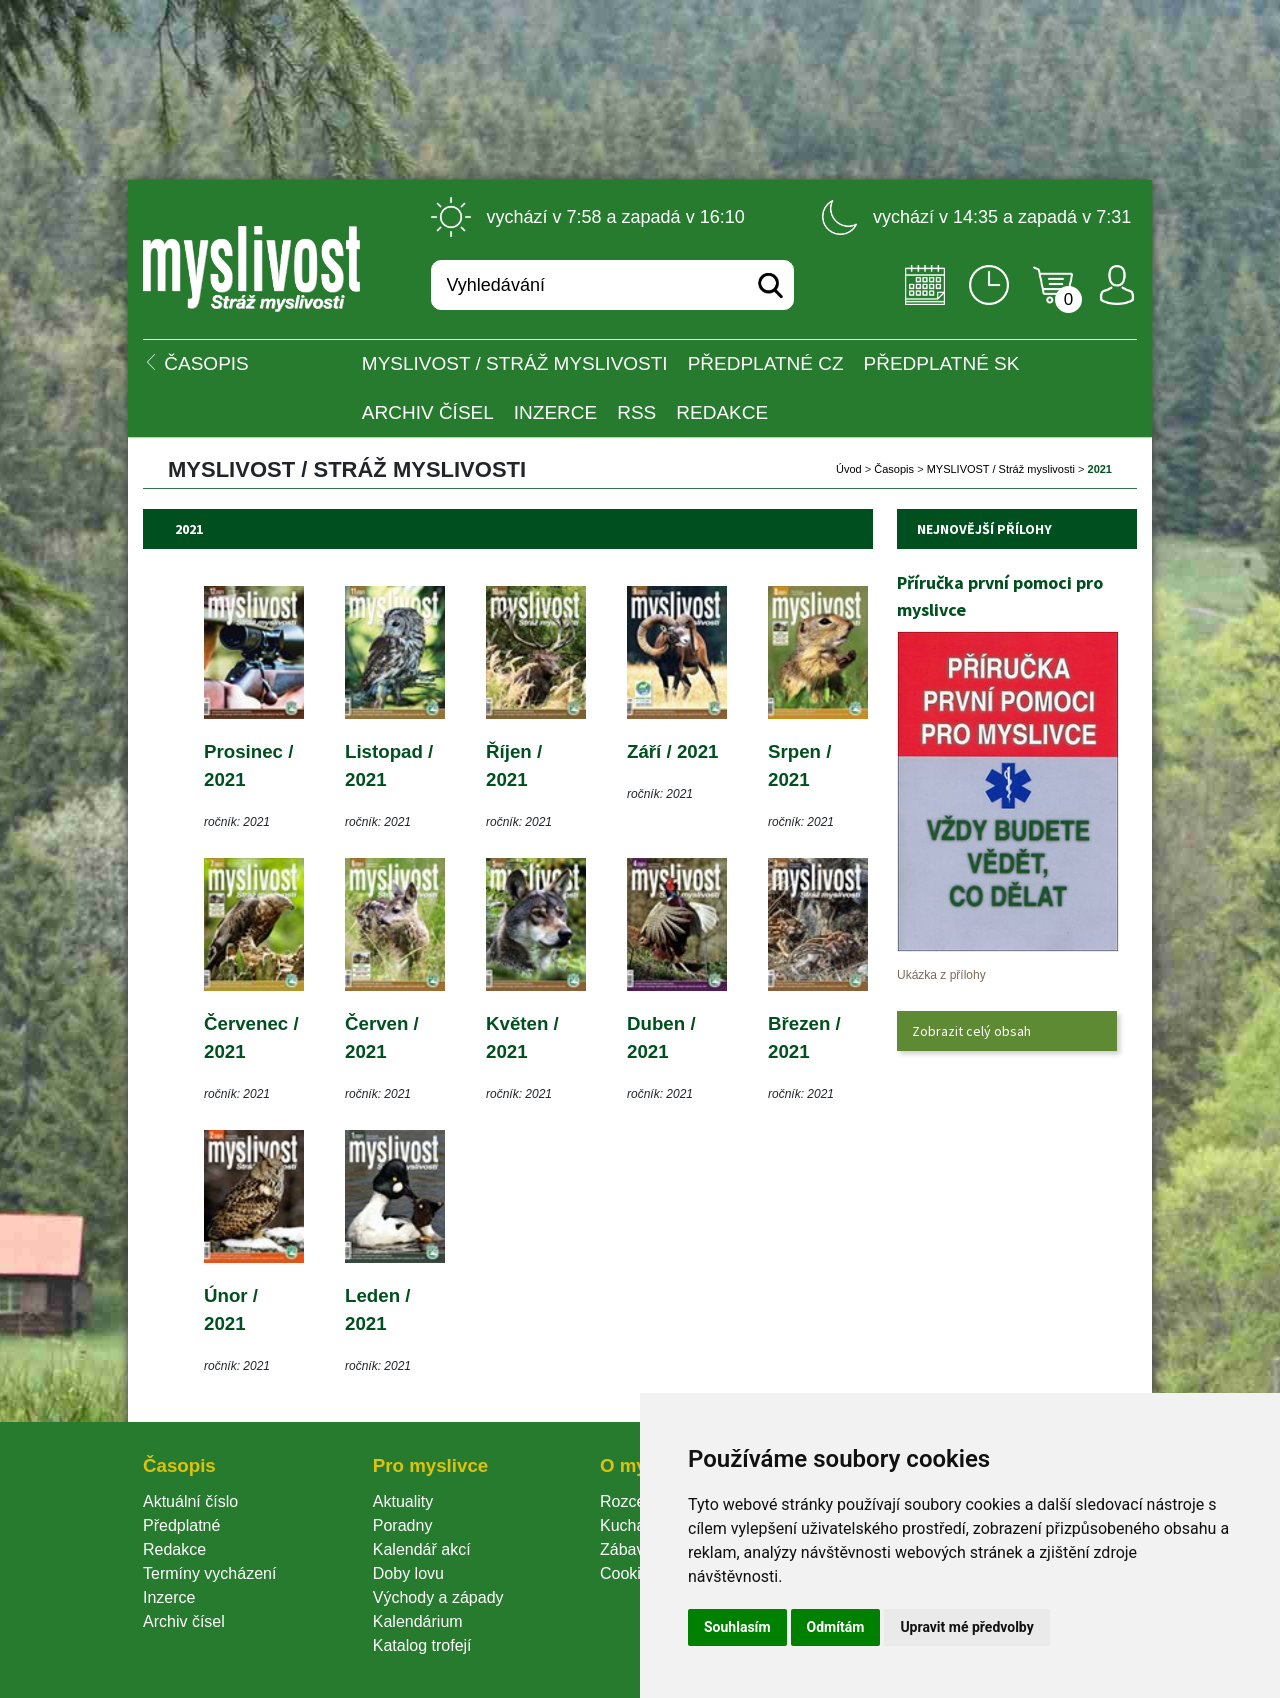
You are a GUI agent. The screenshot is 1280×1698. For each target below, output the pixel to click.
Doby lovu (408, 1573)
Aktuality (403, 1501)
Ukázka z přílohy (941, 975)
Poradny (403, 1525)
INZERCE (555, 412)
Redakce (722, 412)
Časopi (894, 469)
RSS (636, 412)
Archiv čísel (428, 412)
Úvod (849, 469)
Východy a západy (438, 1597)
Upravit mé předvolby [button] (966, 1627)
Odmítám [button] (836, 1627)
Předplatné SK (942, 363)
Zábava (626, 1549)
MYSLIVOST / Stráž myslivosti (515, 363)
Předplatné (181, 1525)
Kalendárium (418, 1621)
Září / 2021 (673, 751)
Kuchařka (634, 1525)
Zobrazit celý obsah (971, 1031)
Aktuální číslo (190, 1501)
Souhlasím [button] (737, 1627)
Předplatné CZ (766, 363)
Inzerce (169, 1597)
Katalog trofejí (422, 1645)
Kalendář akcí (422, 1549)
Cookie (629, 1573)
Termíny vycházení (209, 1573)
